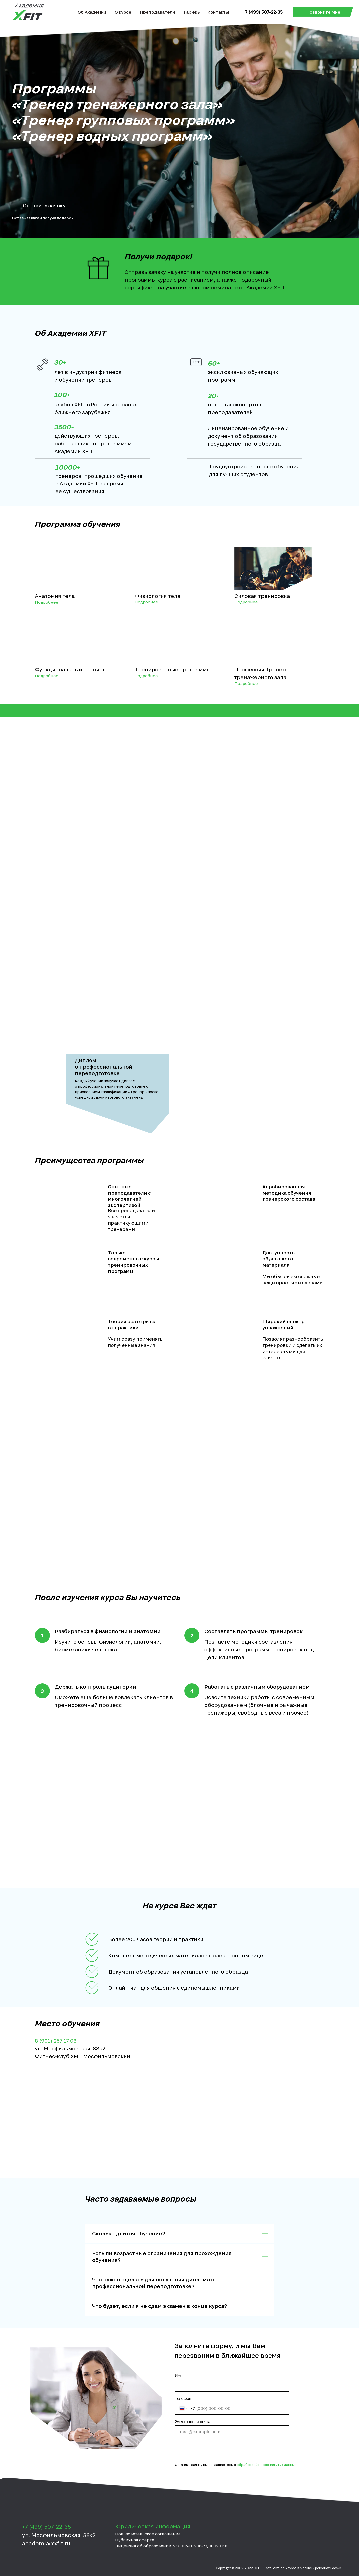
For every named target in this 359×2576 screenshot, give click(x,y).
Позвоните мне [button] (323, 11)
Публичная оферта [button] (134, 2539)
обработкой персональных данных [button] (266, 2465)
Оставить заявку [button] (44, 205)
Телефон (183, 2398)
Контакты (218, 11)
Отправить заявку (199, 2451)
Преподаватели (157, 11)
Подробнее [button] (46, 602)
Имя (178, 2375)
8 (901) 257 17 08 (56, 2041)
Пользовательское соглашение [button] (148, 2533)
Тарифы (192, 11)
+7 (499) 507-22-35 (263, 11)
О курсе (123, 11)
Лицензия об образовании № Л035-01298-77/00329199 (171, 2545)
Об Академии (92, 11)
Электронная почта (192, 2422)
